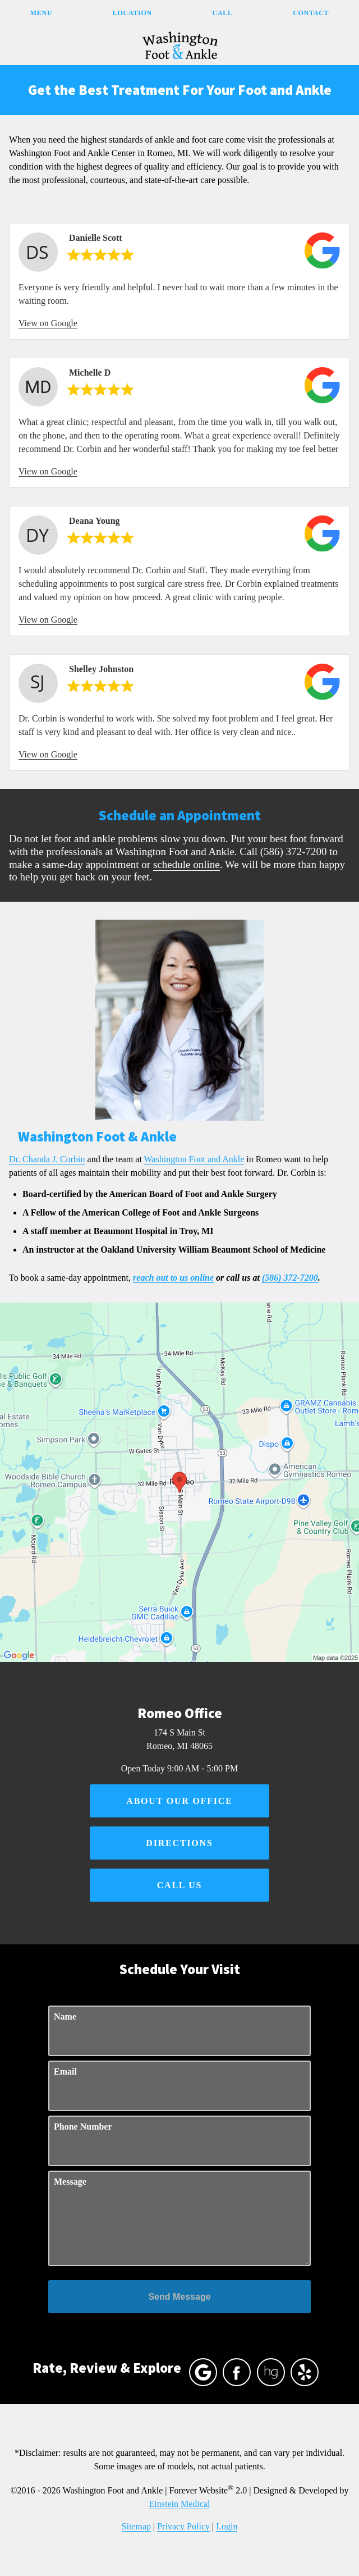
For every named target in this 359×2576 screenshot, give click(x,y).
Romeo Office (179, 1713)
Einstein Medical (179, 2504)
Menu (41, 13)
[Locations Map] (179, 1481)
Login (226, 2526)
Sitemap (136, 2526)
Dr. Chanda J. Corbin (47, 1159)
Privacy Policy (183, 2526)
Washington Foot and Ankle (194, 1159)
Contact (311, 13)
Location (132, 13)
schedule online (186, 864)
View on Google (48, 323)
